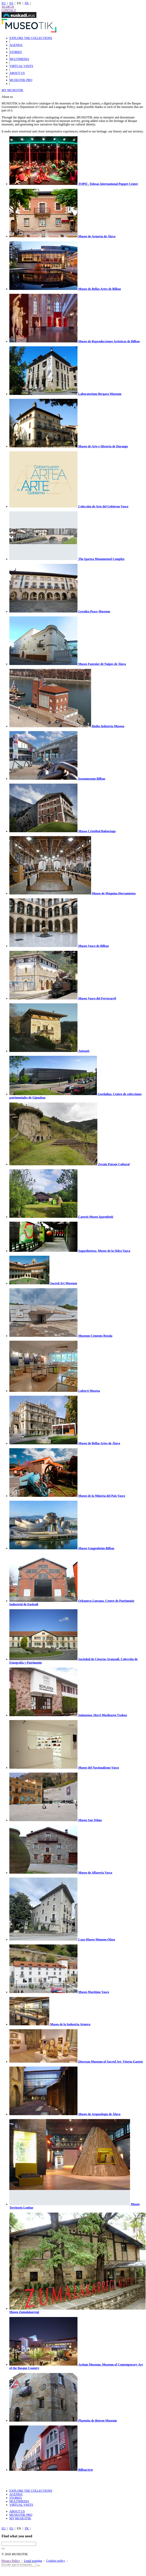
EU (4, 3)
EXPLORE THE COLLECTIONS (30, 38)
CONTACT (9, 10)
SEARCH (8, 6)
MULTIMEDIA (19, 59)
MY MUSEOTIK (12, 90)
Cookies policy (55, 2560)
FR (27, 3)
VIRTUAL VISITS (21, 66)
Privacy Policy (11, 2560)
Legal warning (33, 2560)
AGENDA (16, 45)
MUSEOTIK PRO (20, 80)
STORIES (15, 52)
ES (12, 3)
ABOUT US (17, 73)
